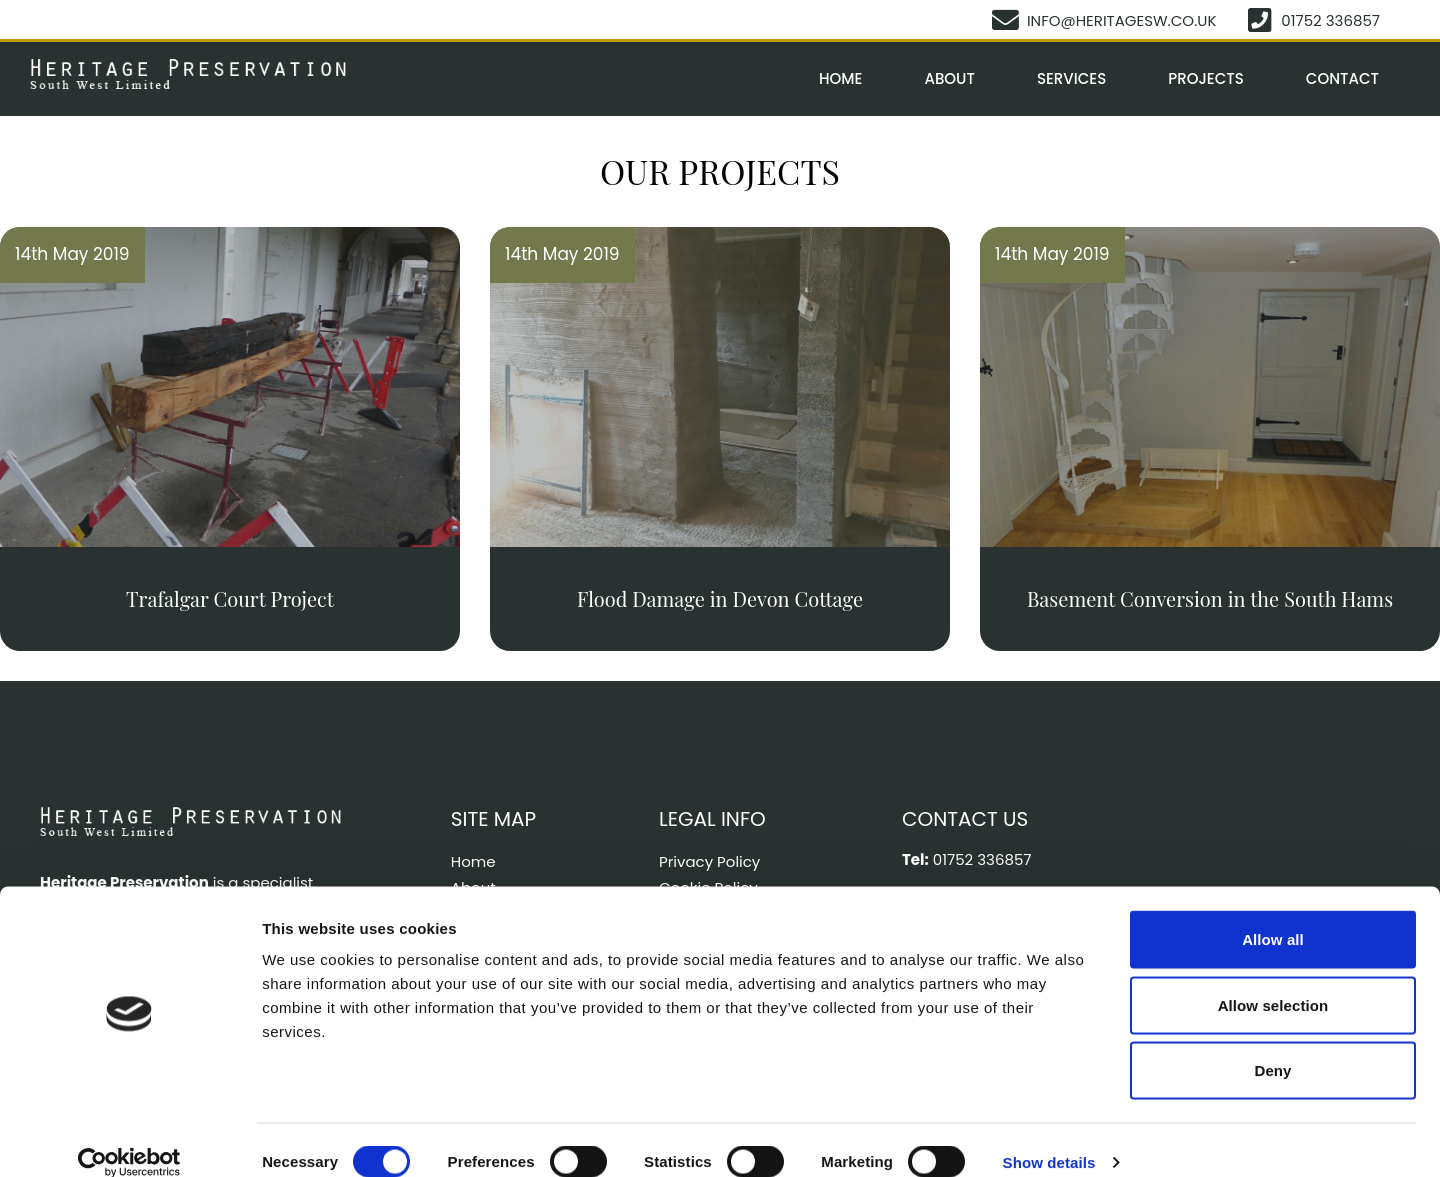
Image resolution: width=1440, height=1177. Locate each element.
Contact (1342, 78)
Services (1071, 78)
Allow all (1273, 914)
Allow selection (1273, 980)
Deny (1272, 1045)
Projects (1206, 78)
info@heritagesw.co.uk (1123, 20)
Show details (1049, 1137)
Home (840, 78)
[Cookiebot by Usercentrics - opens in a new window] (129, 1138)
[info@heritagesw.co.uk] (1008, 19)
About (949, 78)
